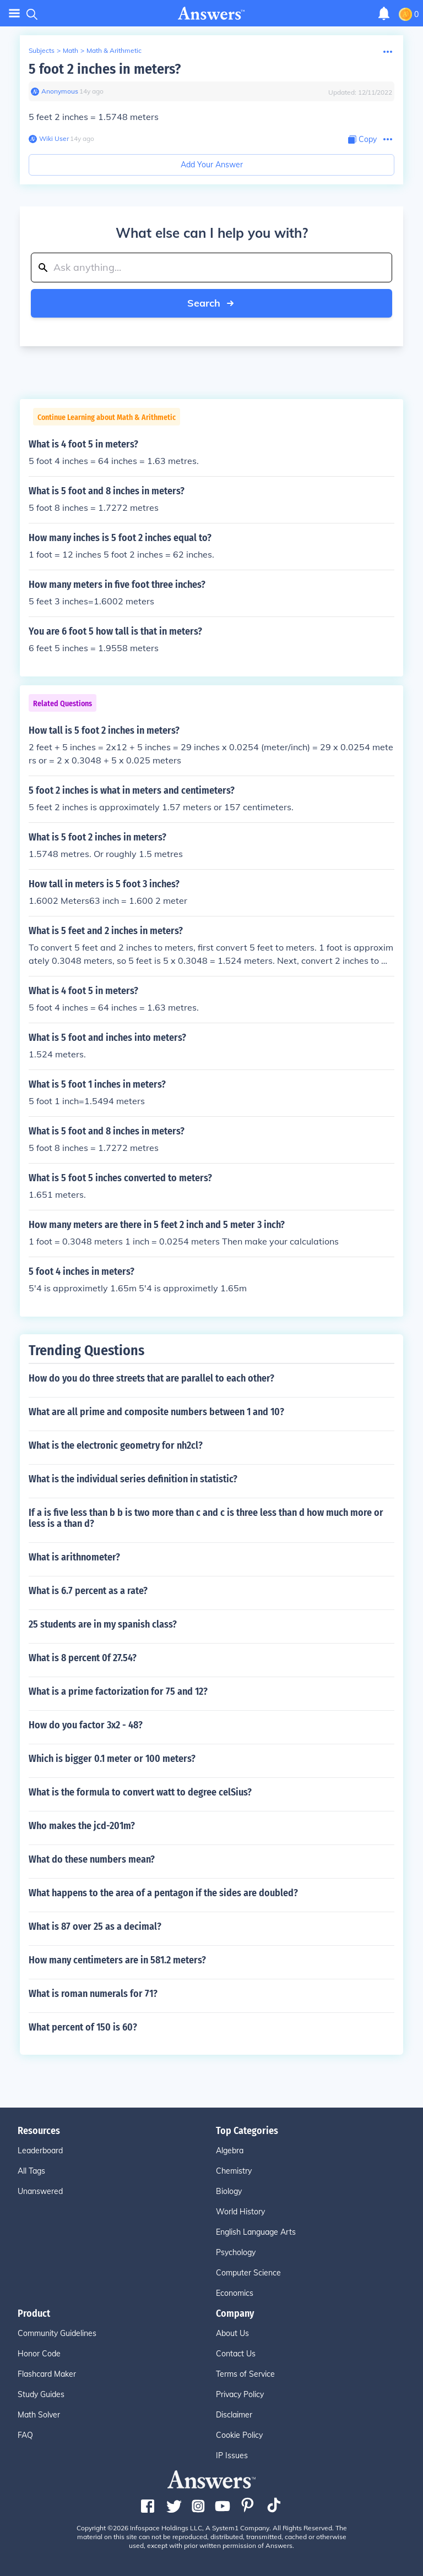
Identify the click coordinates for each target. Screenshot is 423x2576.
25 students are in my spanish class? (103, 1624)
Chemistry (234, 2171)
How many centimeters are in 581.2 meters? (117, 1960)
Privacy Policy (240, 2394)
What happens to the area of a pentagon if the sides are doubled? (163, 1893)
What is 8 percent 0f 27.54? (83, 1658)
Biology (229, 2191)
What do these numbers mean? (92, 1859)
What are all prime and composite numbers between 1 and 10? (156, 1412)
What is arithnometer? (74, 1557)
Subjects (42, 50)
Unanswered (40, 2191)
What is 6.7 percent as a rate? (88, 1591)
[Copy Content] (362, 139)
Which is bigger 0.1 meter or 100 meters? (112, 1759)
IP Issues (232, 2455)
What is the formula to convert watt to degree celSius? (140, 1792)
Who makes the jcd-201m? (82, 1826)
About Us (232, 2333)
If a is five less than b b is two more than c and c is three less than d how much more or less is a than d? (206, 1518)
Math (70, 50)
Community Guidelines (57, 2333)
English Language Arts (256, 2232)
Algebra (229, 2150)
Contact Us (236, 2354)
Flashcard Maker (47, 2374)
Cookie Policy (239, 2435)
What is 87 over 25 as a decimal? (95, 1926)
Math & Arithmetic (114, 50)
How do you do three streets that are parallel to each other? (151, 1378)
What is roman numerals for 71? (93, 1994)
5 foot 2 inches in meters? (105, 69)
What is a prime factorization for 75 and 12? (118, 1691)
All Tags (31, 2171)
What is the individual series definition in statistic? (133, 1479)
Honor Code (39, 2354)
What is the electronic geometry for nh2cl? (116, 1445)
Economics (234, 2293)
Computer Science (248, 2273)
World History (240, 2212)
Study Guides (41, 2394)
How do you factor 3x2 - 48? (86, 1725)
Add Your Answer (212, 165)
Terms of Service (245, 2374)
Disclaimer (234, 2415)
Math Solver (39, 2415)
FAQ (25, 2435)
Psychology (236, 2252)
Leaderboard (40, 2150)
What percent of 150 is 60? (83, 2027)
